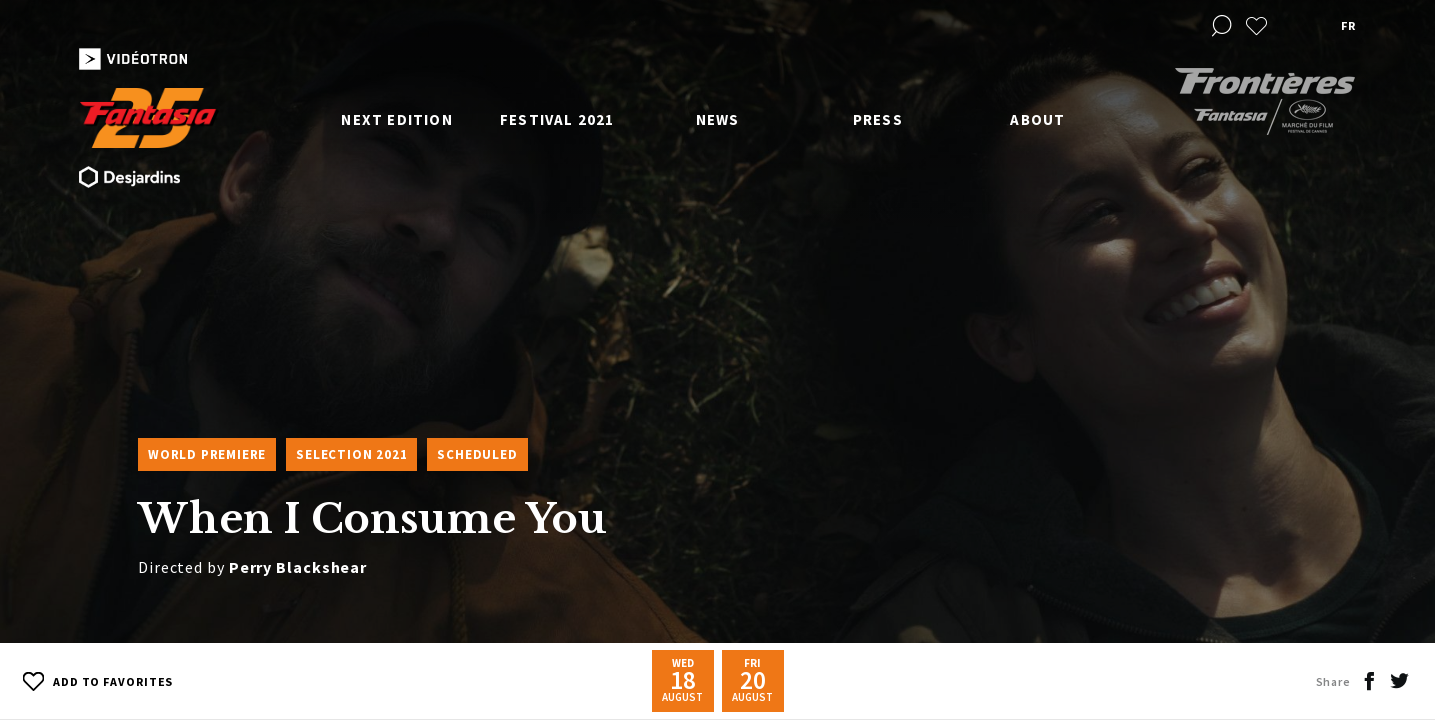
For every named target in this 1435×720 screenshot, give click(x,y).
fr (1348, 25)
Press (878, 119)
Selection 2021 (351, 454)
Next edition (396, 119)
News (718, 119)
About (1037, 119)
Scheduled (477, 454)
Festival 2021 (557, 119)
